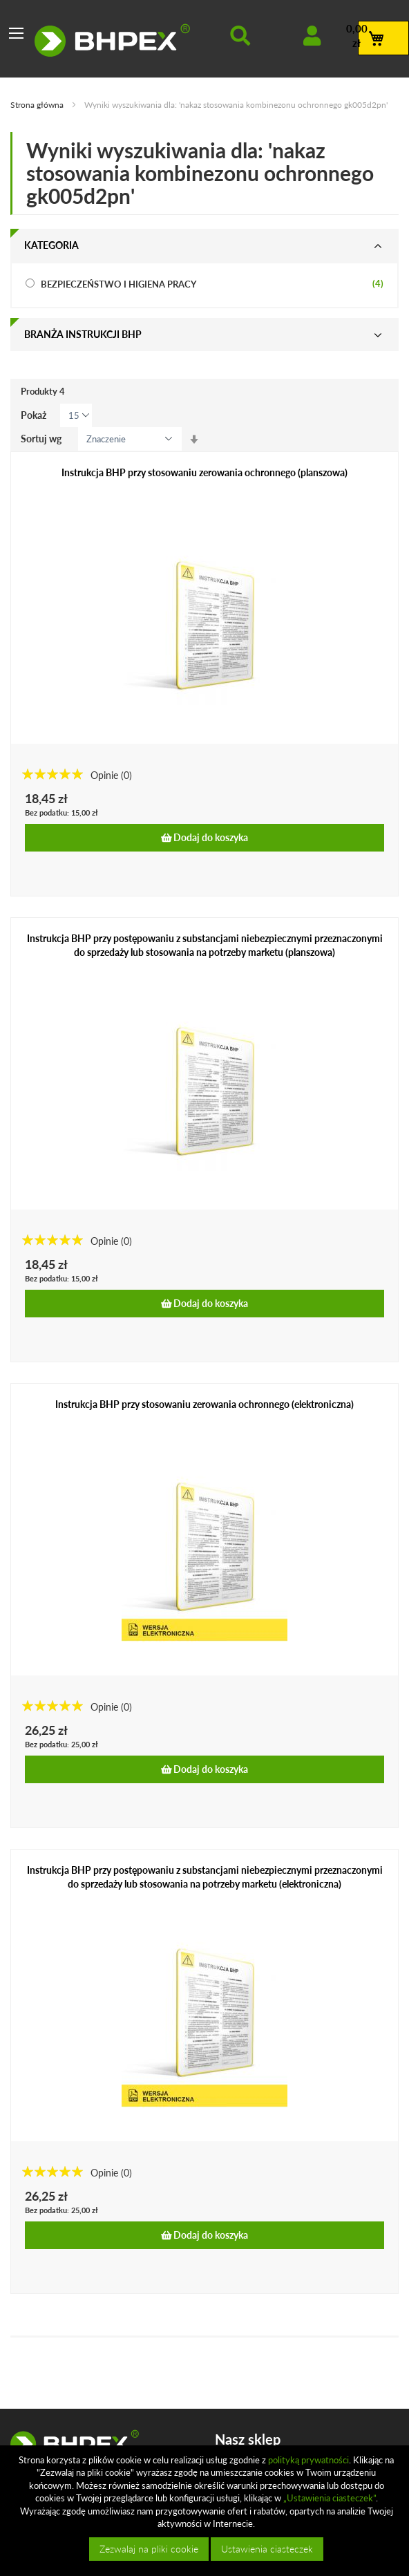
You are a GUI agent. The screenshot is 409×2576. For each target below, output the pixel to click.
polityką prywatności (308, 2459)
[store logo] (112, 40)
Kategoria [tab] (51, 245)
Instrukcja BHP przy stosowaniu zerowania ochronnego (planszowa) (204, 472)
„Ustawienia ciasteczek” (329, 2497)
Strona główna (38, 105)
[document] (206, 2511)
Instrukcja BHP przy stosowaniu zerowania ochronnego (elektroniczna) (204, 1404)
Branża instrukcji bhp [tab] (83, 334)
